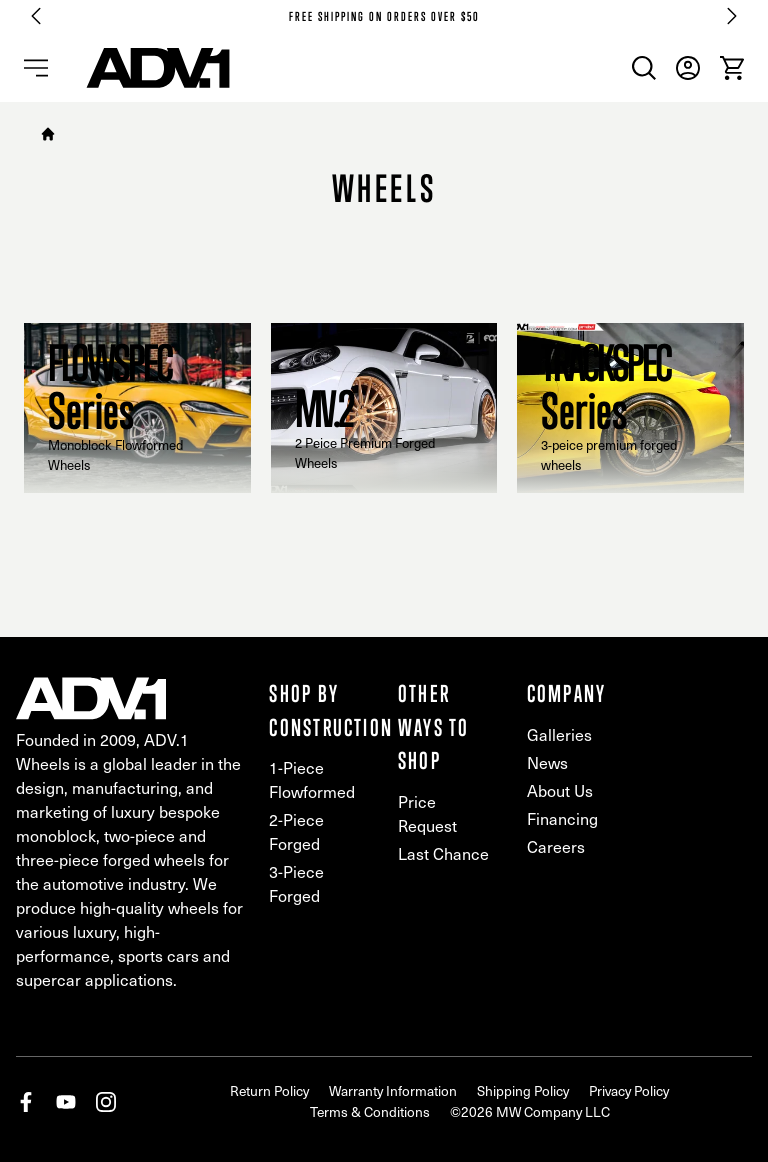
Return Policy (269, 1090)
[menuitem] (644, 68)
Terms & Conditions (370, 1111)
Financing (562, 818)
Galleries (559, 734)
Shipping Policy (523, 1090)
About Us (560, 790)
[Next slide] (732, 16)
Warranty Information (393, 1090)
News (547, 762)
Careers (556, 846)
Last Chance (443, 853)
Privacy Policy (629, 1090)
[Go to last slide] (36, 16)
